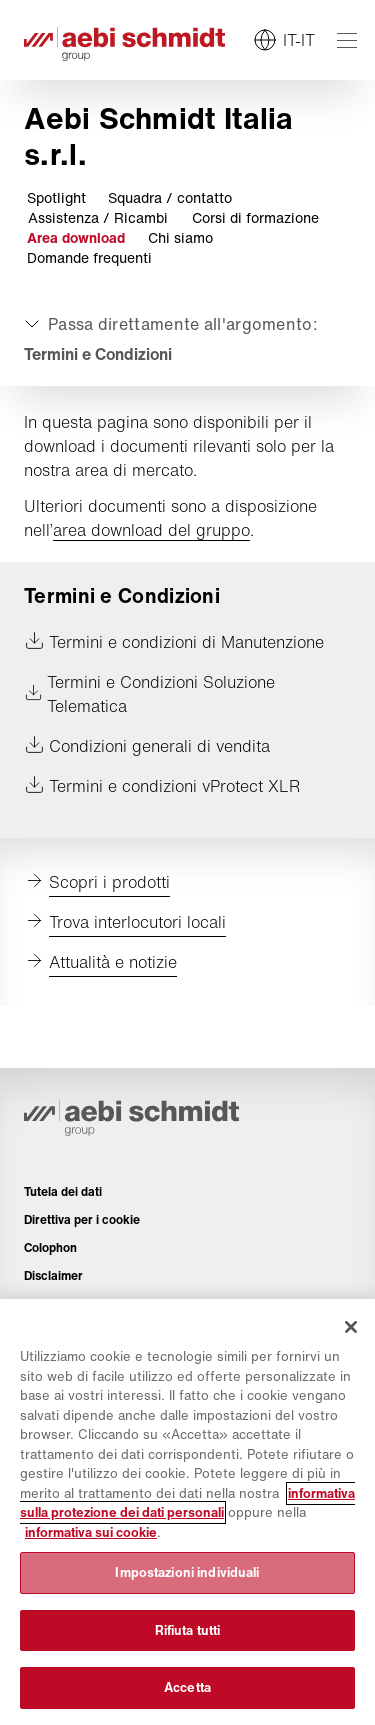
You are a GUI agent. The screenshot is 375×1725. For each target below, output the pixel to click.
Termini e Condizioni (98, 354)
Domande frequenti (89, 258)
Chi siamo (180, 238)
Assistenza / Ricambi (98, 218)
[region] (187, 1512)
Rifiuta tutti (188, 1630)
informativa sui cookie (91, 1532)
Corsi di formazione (255, 218)
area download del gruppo (151, 530)
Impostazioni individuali (187, 1572)
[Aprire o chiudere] (169, 324)
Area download (76, 238)
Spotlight (56, 198)
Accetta (187, 1687)
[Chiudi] (351, 1327)
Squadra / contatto (170, 198)
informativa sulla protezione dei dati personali (187, 1503)
